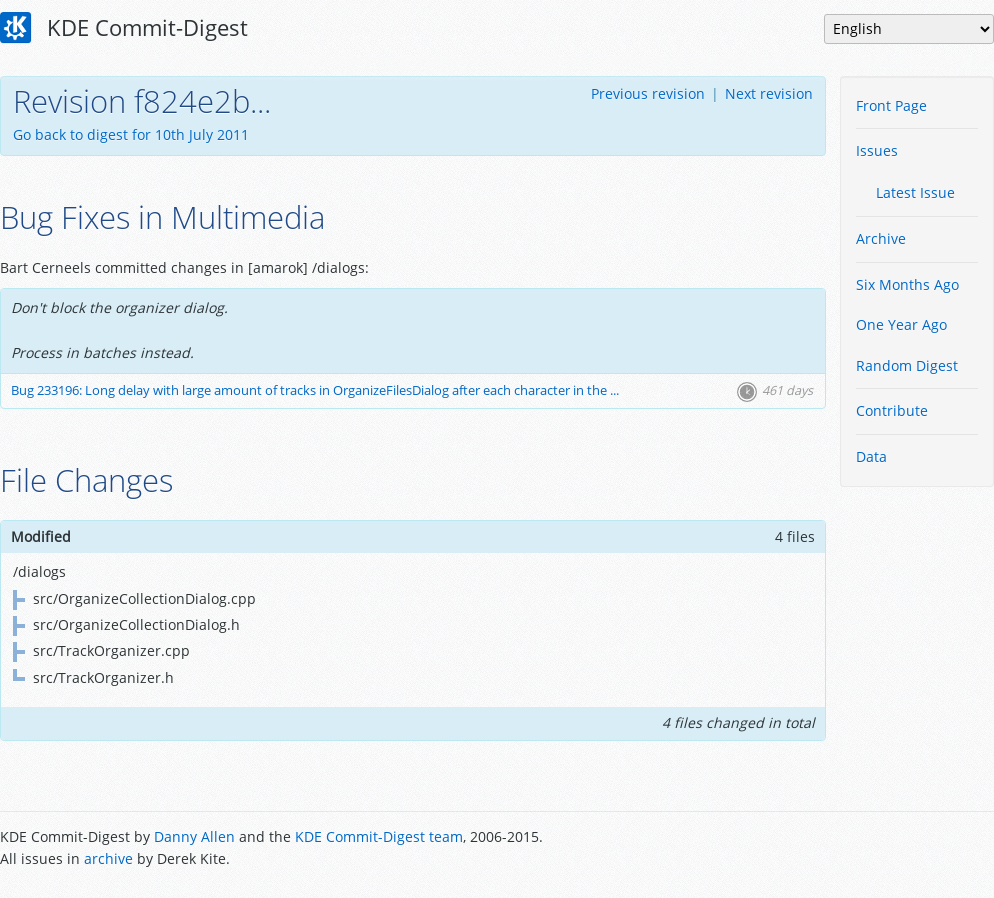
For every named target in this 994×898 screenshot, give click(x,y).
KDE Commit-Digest (124, 28)
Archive (881, 238)
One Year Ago (901, 324)
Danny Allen (194, 836)
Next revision (769, 93)
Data (871, 456)
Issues (877, 150)
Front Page (891, 105)
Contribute (892, 410)
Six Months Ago (907, 284)
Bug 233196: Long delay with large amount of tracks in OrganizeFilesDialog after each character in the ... (315, 390)
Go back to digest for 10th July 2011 (131, 134)
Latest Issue (915, 192)
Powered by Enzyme (918, 850)
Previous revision (648, 93)
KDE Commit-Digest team (379, 836)
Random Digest (907, 365)
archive (108, 858)
